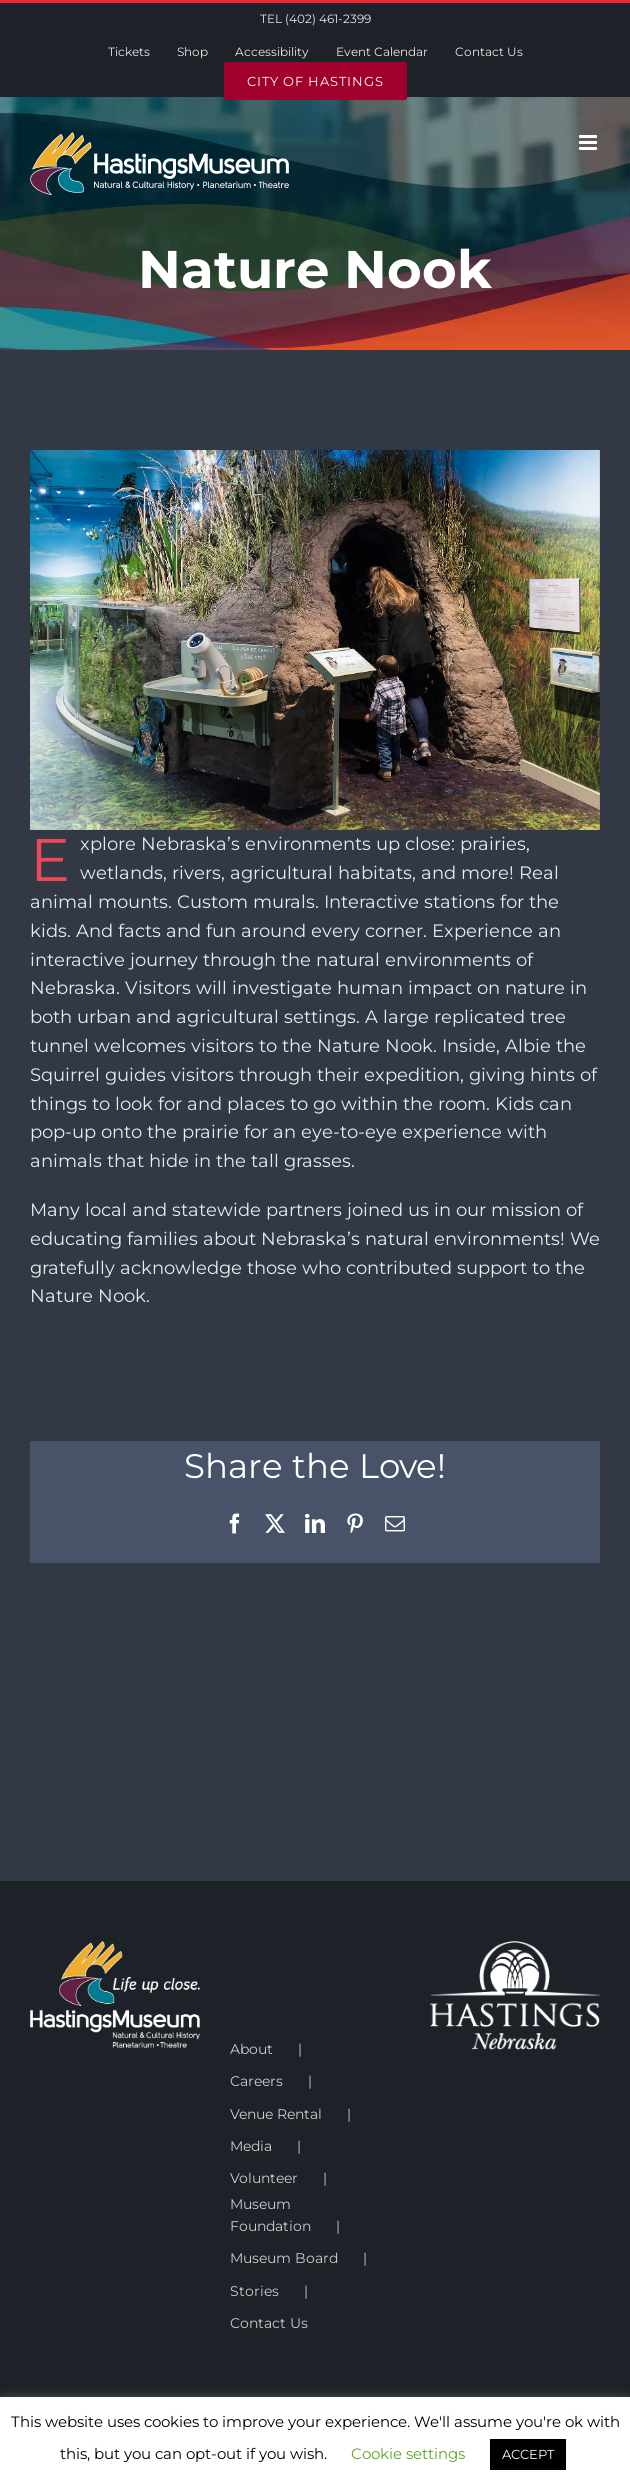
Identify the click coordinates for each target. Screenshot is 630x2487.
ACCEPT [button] (528, 2454)
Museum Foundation (270, 2215)
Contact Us (269, 2323)
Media (251, 2146)
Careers (256, 2081)
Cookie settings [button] (408, 2453)
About (251, 2049)
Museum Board (284, 2258)
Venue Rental (276, 2114)
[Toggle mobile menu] (589, 142)
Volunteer (264, 2178)
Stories (254, 2291)
